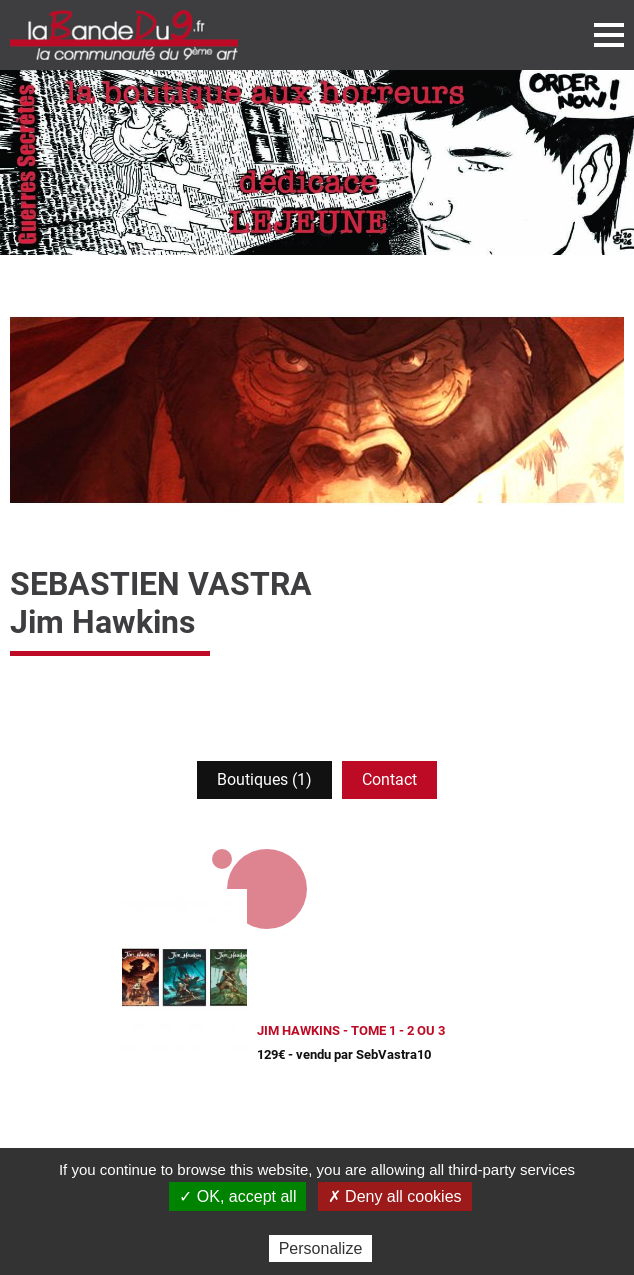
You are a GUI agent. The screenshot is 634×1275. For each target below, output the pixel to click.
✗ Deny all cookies (395, 1196)
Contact (389, 779)
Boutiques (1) (264, 779)
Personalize (321, 1248)
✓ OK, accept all (237, 1196)
